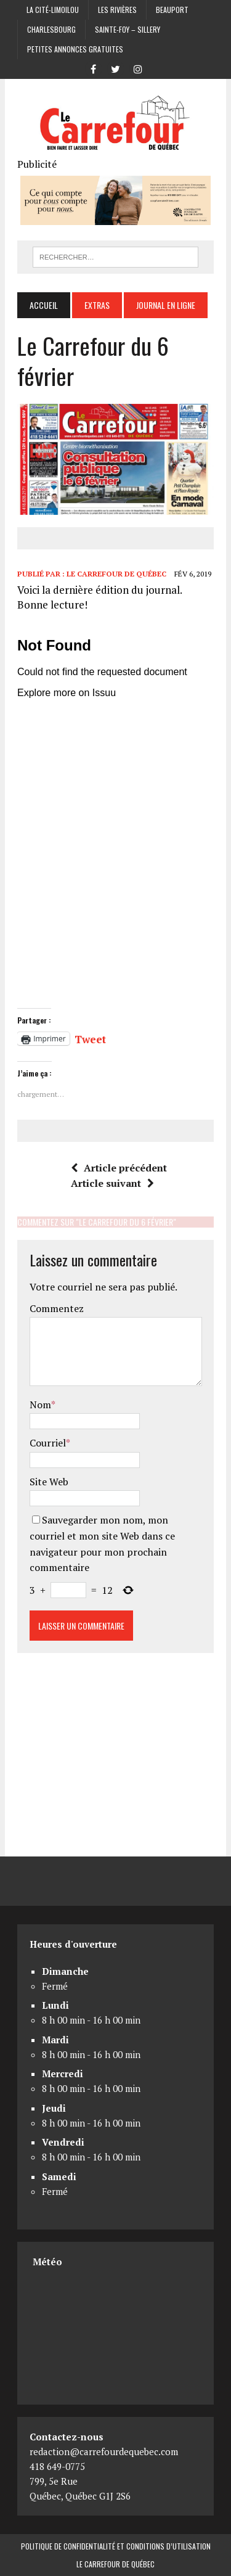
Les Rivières (117, 9)
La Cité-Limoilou (52, 9)
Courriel (48, 1443)
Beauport (172, 9)
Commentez (57, 1308)
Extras (97, 304)
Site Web (49, 1481)
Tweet (90, 1037)
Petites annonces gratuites (75, 49)
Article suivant (112, 1183)
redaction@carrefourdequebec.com (104, 2451)
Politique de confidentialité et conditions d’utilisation (116, 2546)
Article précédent (119, 1168)
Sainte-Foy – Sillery (127, 29)
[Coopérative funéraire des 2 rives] (115, 216)
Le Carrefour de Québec (116, 573)
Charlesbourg (51, 29)
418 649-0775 (57, 2466)
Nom (40, 1404)
